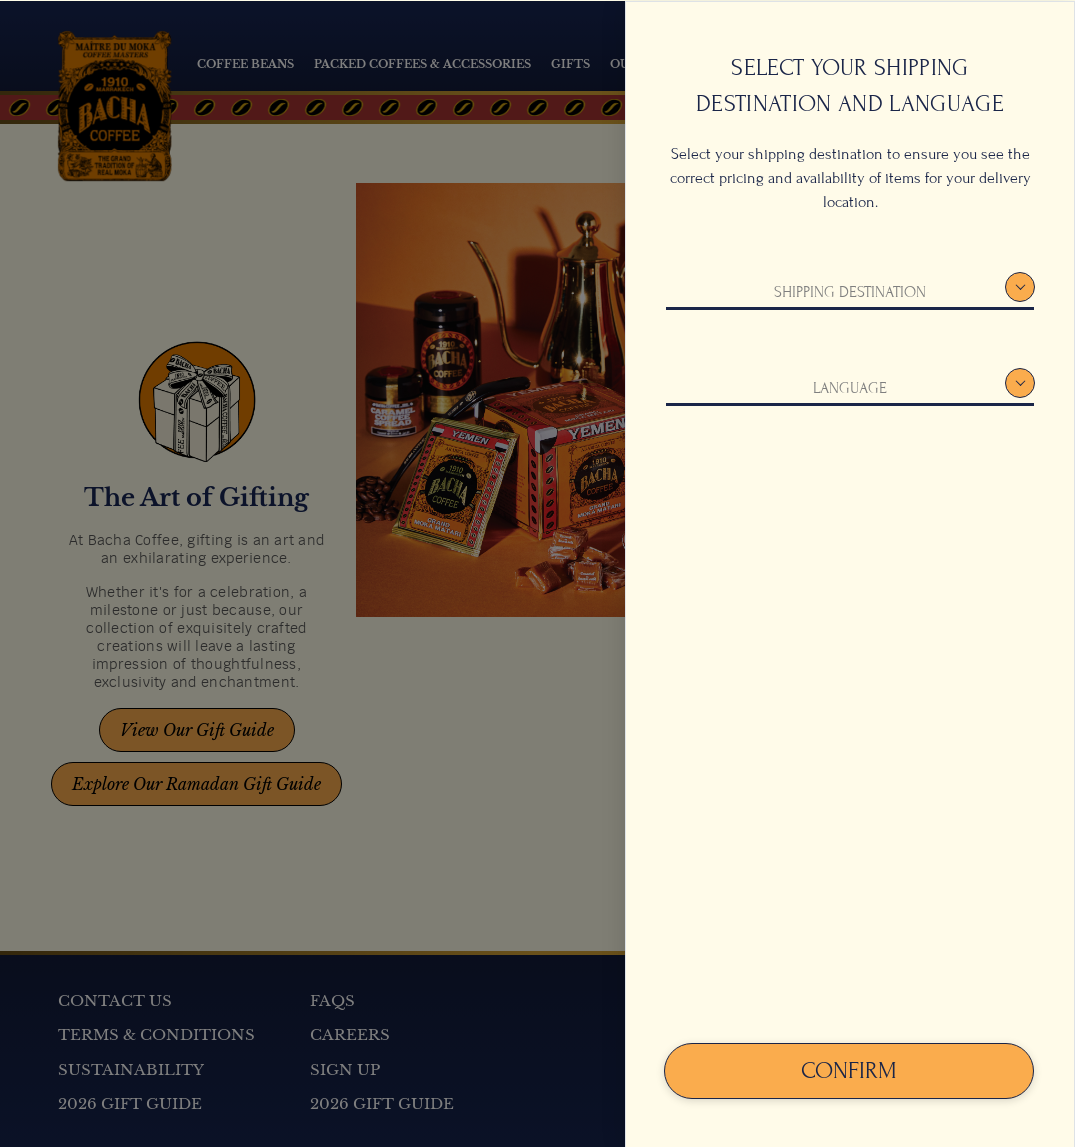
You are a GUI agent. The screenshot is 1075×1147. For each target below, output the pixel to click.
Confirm (849, 1069)
